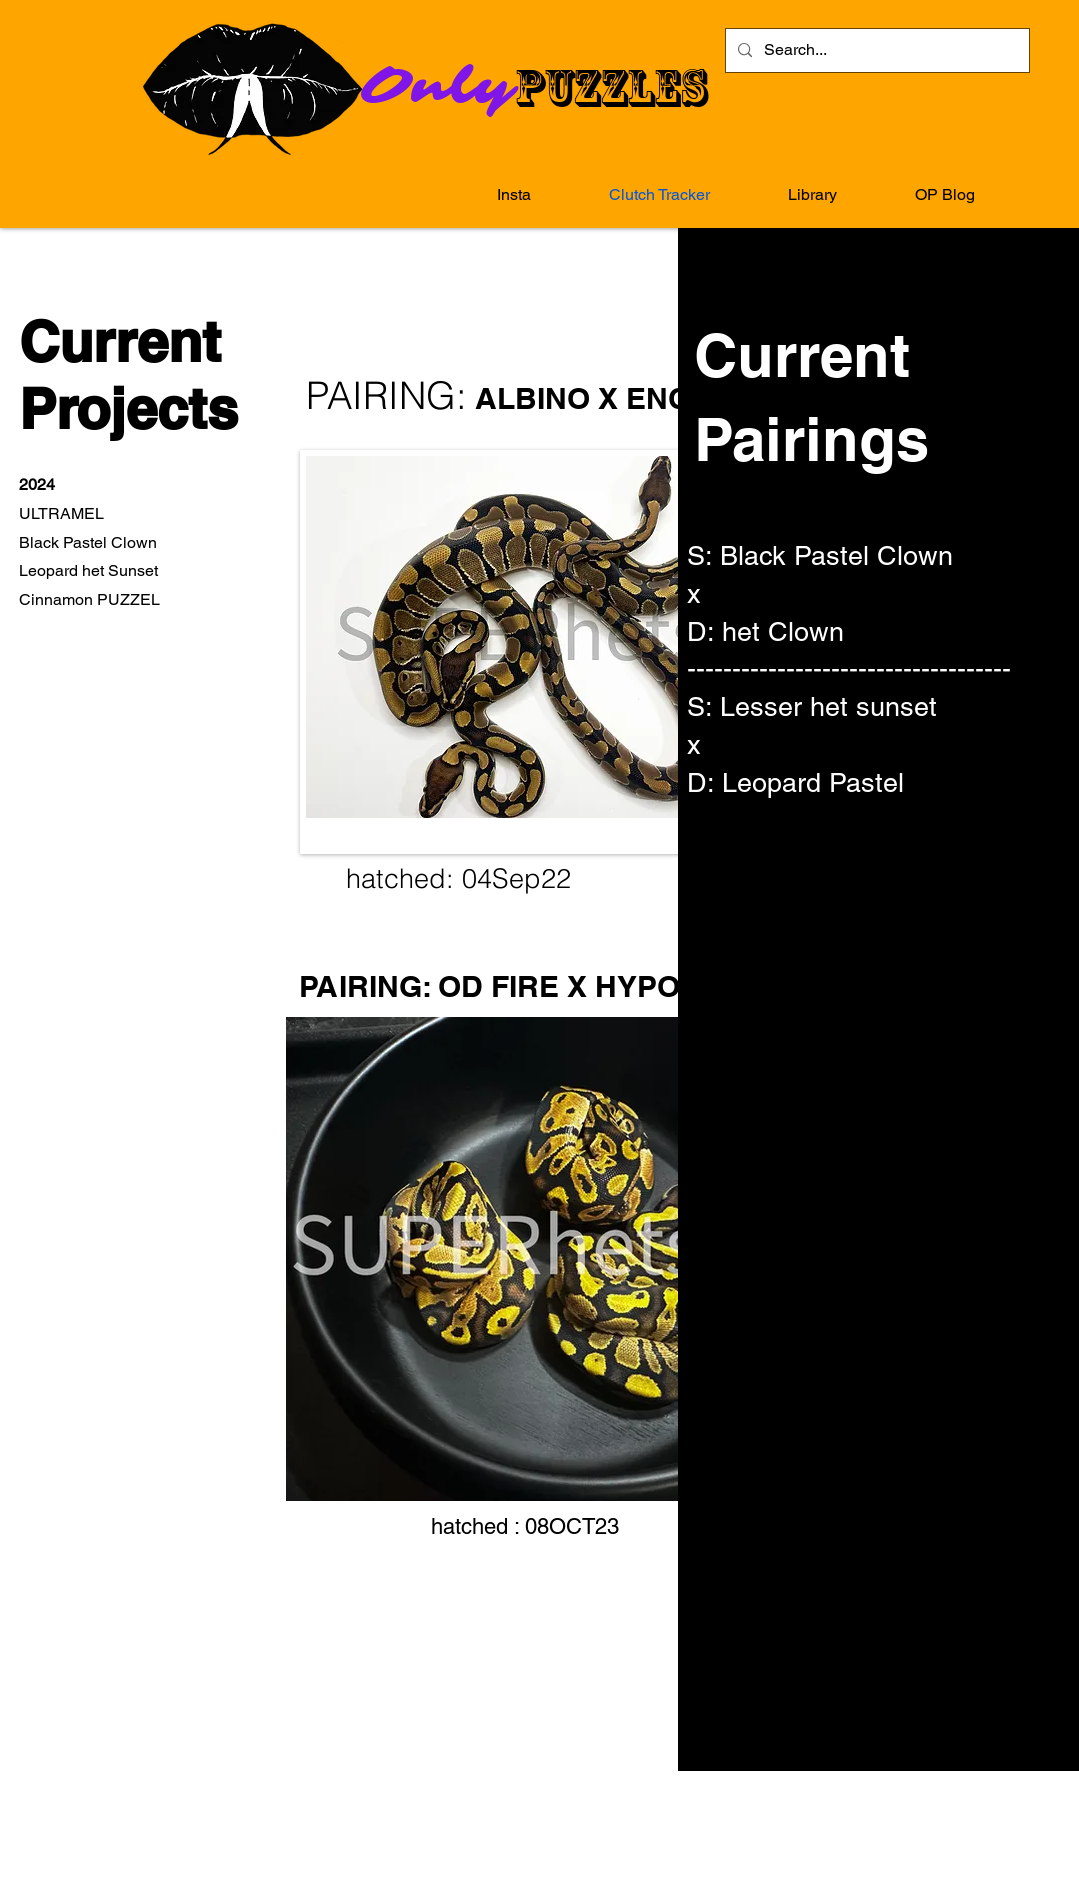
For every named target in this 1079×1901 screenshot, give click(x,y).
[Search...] (875, 50)
